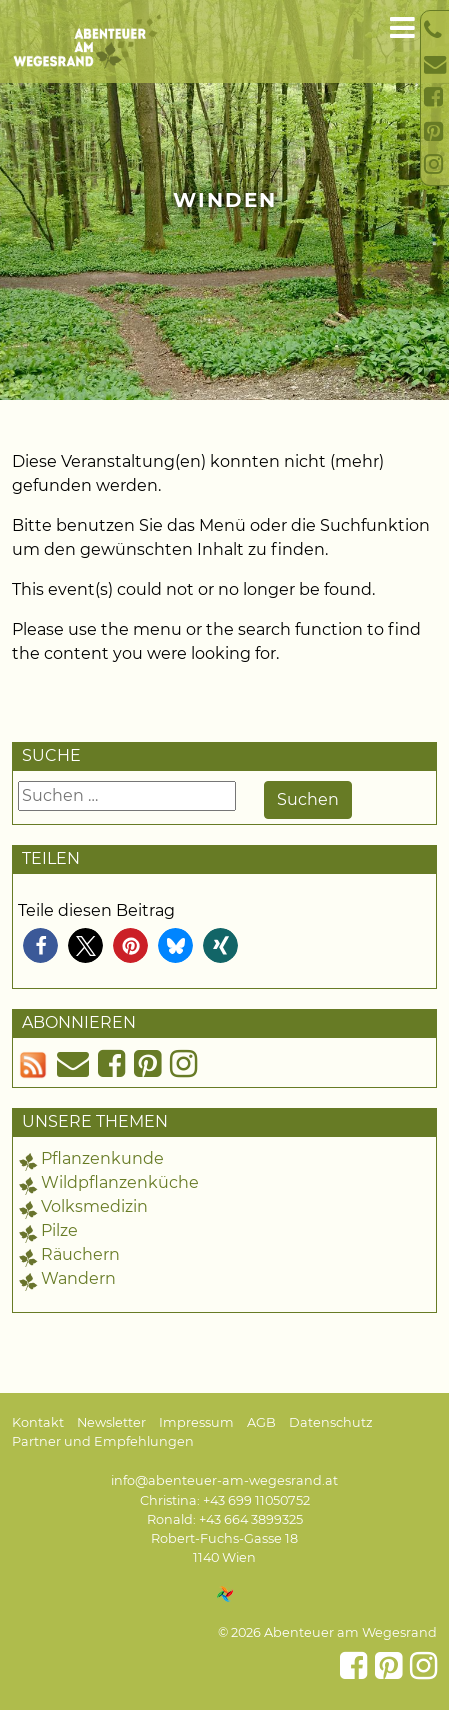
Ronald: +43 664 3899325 (225, 1519)
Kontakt (38, 1422)
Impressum (196, 1422)
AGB (261, 1422)
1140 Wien (224, 1557)
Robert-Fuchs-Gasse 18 (224, 1538)
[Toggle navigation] (402, 28)
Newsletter (111, 1422)
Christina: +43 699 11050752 (225, 1500)
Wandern (78, 1278)
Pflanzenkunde (102, 1158)
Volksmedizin (94, 1206)
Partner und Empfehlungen (103, 1441)
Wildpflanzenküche (120, 1182)
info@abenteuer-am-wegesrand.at (224, 1480)
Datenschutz (331, 1422)
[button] (40, 945)
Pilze (59, 1230)
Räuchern (80, 1254)
